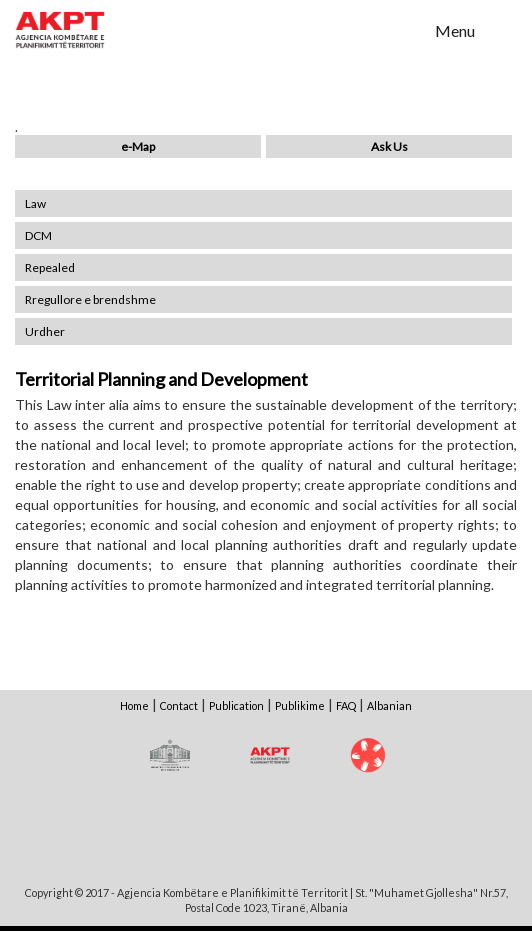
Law (35, 203)
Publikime (300, 705)
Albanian (389, 705)
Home (134, 705)
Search (407, 29)
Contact (179, 705)
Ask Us (389, 146)
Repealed (50, 267)
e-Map (138, 146)
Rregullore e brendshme (90, 299)
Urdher (45, 331)
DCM (38, 235)
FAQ (346, 705)
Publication (236, 705)
